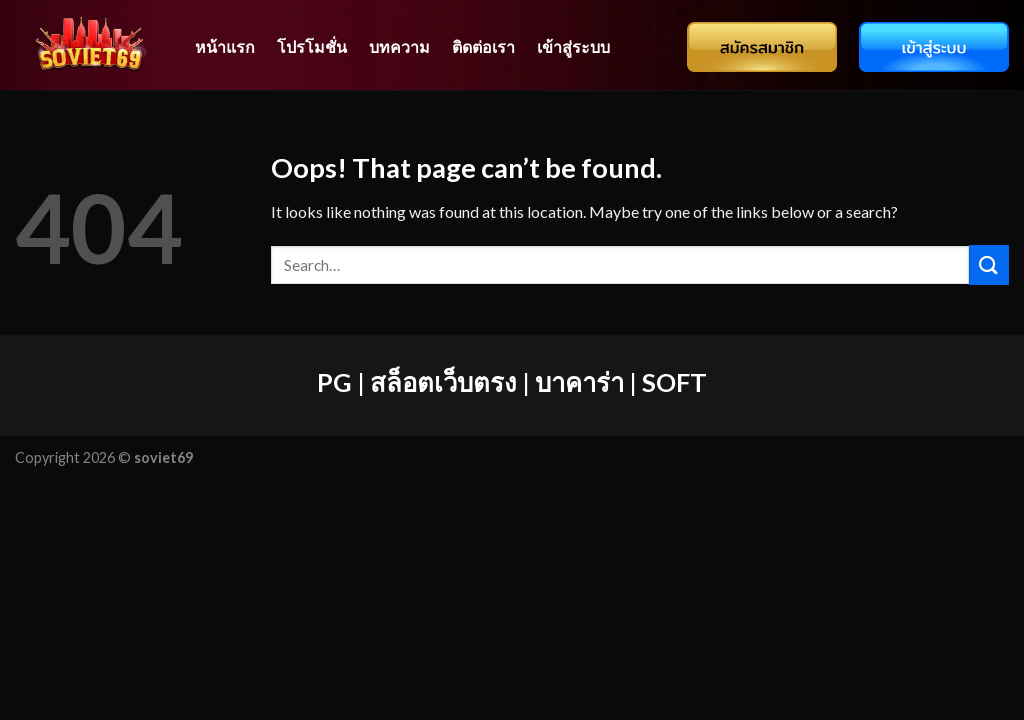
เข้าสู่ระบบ (573, 46)
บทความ (399, 46)
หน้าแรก (225, 46)
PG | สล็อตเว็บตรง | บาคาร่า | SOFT (512, 382)
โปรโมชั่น (312, 46)
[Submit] (989, 264)
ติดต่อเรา (483, 46)
